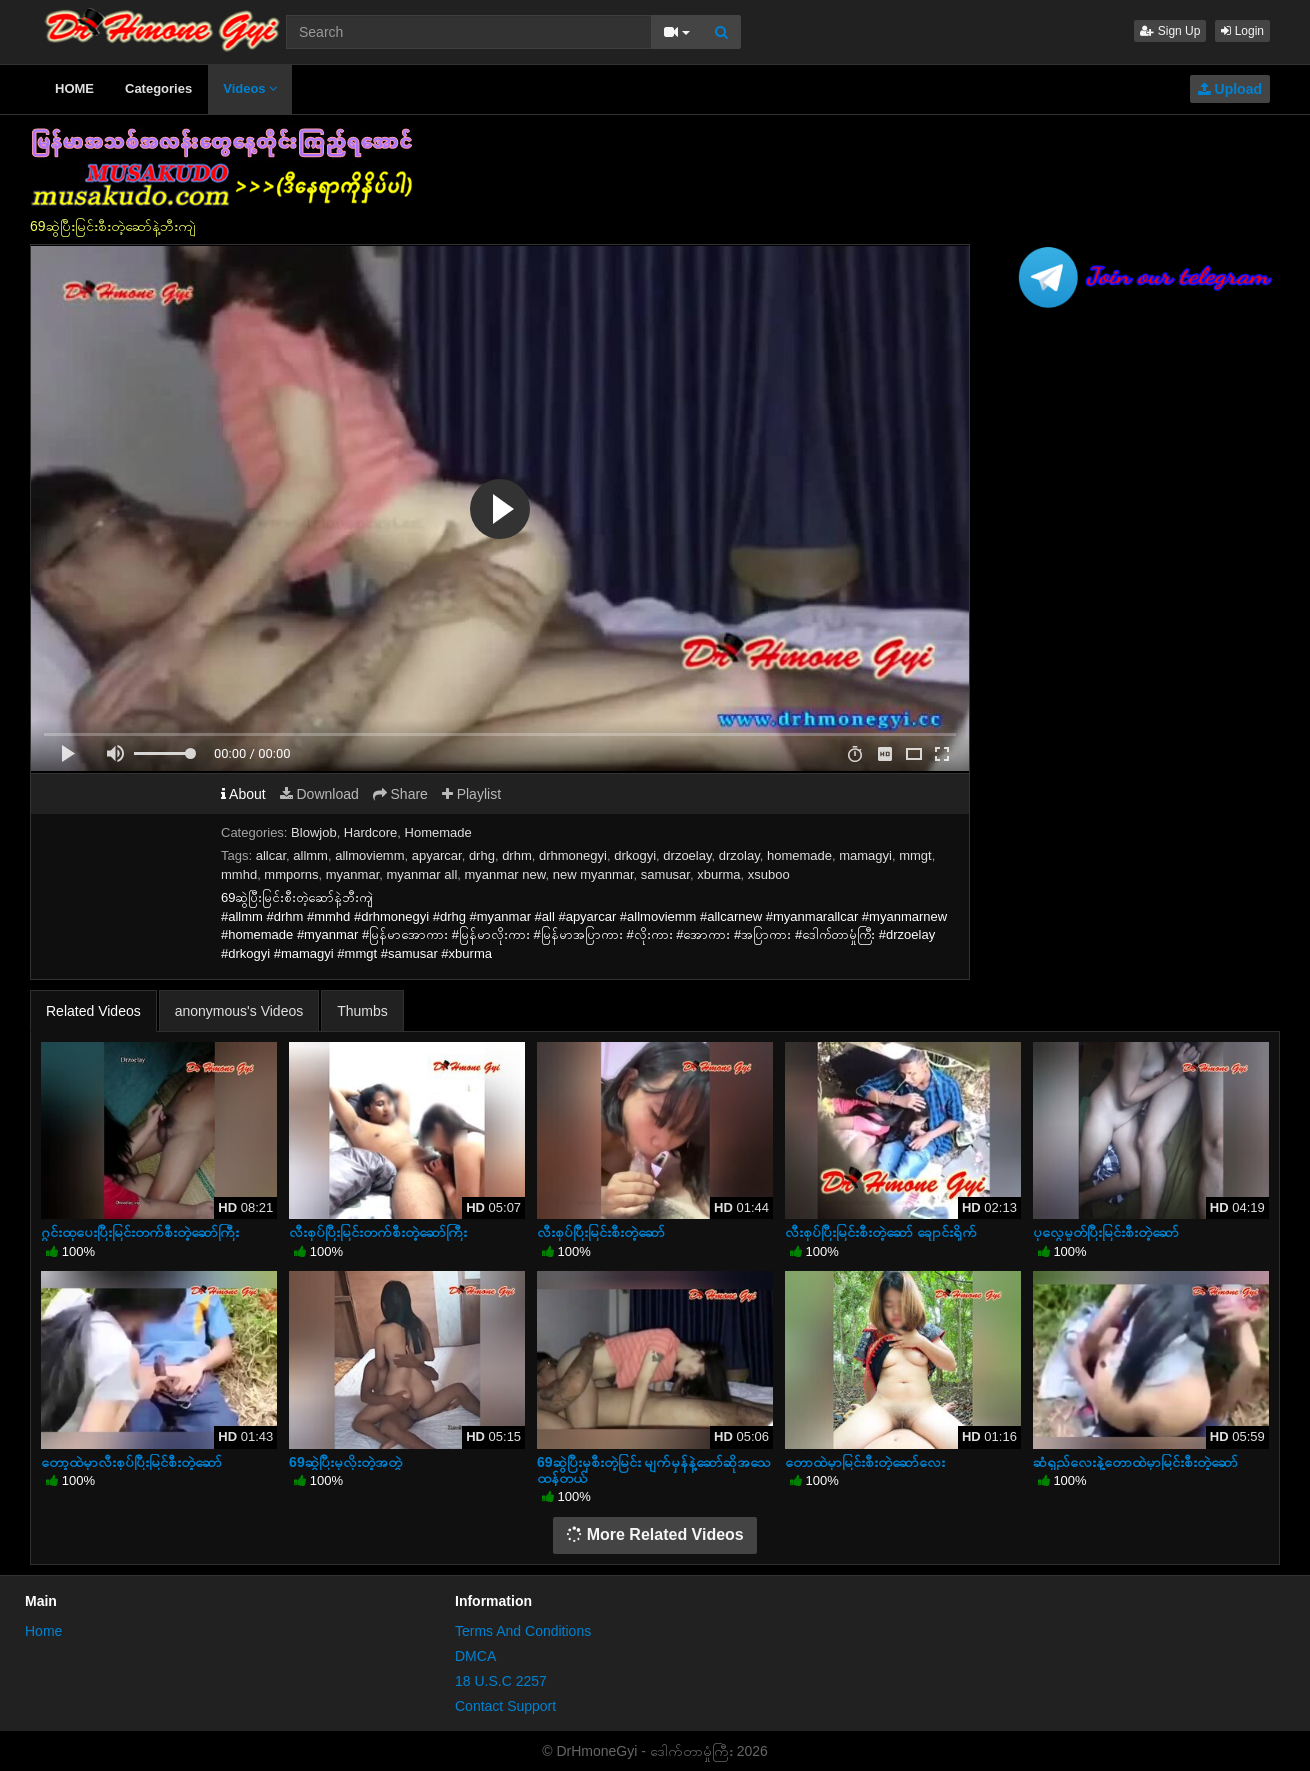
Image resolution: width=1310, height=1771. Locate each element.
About (243, 794)
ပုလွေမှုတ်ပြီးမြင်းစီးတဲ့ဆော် (1106, 1232)
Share (400, 794)
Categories (158, 88)
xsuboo (769, 874)
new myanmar (593, 874)
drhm (517, 855)
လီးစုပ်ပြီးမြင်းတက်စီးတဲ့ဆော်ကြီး (378, 1232)
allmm (310, 855)
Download (319, 794)
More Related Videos (655, 1534)
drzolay (739, 855)
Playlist (471, 794)
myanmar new (505, 874)
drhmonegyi (573, 855)
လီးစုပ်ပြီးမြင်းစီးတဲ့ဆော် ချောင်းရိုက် (881, 1232)
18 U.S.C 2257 (501, 1681)
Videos (250, 88)
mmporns (291, 874)
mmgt (915, 855)
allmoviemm (369, 855)
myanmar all (421, 874)
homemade (799, 855)
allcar (271, 855)
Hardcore (370, 832)
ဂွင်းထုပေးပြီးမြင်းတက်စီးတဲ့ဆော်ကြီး (140, 1232)
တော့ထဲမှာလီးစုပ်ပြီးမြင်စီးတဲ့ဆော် (131, 1462)
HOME (74, 88)
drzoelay (687, 855)
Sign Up (1170, 31)
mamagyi (865, 855)
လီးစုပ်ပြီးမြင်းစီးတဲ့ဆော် (601, 1232)
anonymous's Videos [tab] (239, 1011)
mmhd (239, 874)
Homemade (438, 832)
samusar (665, 874)
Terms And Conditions (523, 1631)
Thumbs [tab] (362, 1011)
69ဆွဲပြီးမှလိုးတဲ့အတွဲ (345, 1462)
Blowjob (314, 832)
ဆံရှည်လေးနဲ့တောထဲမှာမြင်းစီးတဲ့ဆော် (1135, 1462)
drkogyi (635, 855)
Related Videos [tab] (93, 1011)
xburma (718, 874)
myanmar (352, 874)
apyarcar (437, 855)
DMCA (475, 1656)
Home (43, 1631)
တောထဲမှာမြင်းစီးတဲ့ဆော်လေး (865, 1462)
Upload (1230, 89)
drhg (482, 855)
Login (1242, 31)
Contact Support (505, 1706)
